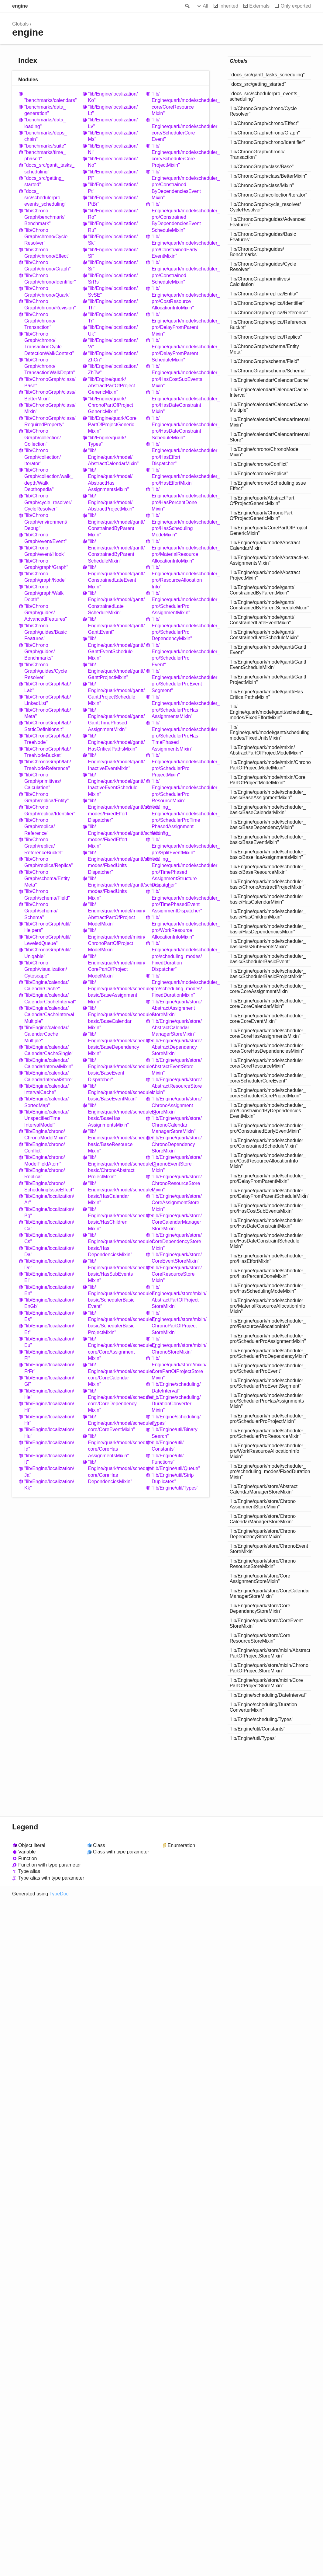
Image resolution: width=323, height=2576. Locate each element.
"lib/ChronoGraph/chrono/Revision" (50, 304)
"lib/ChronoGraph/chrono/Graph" (47, 265)
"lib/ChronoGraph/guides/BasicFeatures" (45, 632)
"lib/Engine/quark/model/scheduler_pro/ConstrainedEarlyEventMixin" (177, 246)
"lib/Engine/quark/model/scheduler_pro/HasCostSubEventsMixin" (177, 376)
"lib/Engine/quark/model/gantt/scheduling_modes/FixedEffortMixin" (114, 836)
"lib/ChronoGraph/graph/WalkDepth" (44, 593)
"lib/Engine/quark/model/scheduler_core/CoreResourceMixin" (177, 103)
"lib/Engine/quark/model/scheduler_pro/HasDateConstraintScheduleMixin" (177, 428)
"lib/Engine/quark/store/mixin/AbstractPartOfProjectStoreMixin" (177, 1297)
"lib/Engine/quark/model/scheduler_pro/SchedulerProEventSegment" (177, 680)
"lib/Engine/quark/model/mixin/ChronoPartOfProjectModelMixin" (114, 940)
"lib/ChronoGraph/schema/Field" (47, 894)
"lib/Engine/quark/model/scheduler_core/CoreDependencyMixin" (114, 1400)
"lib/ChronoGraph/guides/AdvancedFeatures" (45, 613)
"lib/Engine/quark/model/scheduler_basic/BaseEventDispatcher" (114, 1070)
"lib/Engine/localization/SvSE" (113, 291)
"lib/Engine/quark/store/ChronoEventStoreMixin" (177, 1164)
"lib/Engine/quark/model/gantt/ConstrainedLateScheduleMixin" (114, 603)
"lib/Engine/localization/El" (49, 1277)
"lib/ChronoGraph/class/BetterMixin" (49, 395)
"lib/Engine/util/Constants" (168, 1446)
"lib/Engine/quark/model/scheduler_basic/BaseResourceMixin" (114, 1141)
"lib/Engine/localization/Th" (113, 304)
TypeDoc (58, 1893)
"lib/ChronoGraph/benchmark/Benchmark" (44, 217)
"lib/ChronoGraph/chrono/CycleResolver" (45, 237)
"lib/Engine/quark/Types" (107, 441)
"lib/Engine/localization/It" (49, 1459)
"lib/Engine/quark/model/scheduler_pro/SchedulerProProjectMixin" (177, 765)
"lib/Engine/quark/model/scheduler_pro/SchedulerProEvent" (177, 655)
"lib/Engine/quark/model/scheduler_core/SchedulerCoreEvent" (177, 129)
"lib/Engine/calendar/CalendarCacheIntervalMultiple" (49, 1015)
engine (20, 6)
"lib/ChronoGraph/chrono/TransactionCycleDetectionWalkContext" (49, 343)
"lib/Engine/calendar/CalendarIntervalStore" (48, 1076)
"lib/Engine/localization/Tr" (113, 317)
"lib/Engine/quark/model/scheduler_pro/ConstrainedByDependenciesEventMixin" (177, 184)
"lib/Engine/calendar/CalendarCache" (46, 985)
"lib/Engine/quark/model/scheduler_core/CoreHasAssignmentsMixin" (114, 1446)
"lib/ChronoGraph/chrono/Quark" (47, 291)
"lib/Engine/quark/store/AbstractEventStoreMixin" (177, 1067)
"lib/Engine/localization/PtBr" (113, 201)
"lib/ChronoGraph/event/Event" (45, 538)
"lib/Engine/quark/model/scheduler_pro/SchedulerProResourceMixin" (177, 791)
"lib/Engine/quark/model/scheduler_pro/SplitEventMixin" (177, 846)
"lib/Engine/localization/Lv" (113, 123)
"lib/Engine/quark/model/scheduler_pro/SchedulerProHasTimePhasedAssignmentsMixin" (177, 735)
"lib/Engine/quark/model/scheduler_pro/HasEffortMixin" (177, 476)
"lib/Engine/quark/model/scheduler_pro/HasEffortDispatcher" (177, 453)
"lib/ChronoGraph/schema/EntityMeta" (47, 879)
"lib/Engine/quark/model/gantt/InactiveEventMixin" (114, 762)
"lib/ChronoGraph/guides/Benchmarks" (39, 652)
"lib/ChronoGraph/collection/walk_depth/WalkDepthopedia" (48, 479)
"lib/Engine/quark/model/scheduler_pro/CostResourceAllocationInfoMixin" (177, 298)
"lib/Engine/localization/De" (49, 1264)
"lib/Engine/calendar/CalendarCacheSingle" (48, 1050)
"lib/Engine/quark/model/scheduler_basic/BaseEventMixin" (114, 1092)
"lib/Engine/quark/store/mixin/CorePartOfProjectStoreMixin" (177, 1368)
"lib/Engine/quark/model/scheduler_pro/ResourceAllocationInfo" (177, 577)
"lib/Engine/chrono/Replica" (44, 1173)
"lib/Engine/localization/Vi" (113, 343)
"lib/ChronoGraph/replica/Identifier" (49, 810)
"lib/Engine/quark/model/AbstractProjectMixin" (111, 502)
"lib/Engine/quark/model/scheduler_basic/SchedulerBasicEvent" (114, 1297)
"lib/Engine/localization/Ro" (113, 214)
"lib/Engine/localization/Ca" (49, 1225)
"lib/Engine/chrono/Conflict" (44, 1147)
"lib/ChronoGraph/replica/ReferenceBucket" (43, 846)
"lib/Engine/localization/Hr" (49, 1420)
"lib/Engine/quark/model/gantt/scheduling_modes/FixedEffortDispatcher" (114, 810)
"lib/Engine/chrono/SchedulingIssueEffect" (49, 1186)
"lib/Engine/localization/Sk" (113, 240)
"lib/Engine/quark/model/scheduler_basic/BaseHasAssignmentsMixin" (114, 1115)
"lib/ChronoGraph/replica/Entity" (46, 797)
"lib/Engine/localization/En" (49, 1290)
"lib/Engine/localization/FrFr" (49, 1368)
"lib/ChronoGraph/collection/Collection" (42, 437)
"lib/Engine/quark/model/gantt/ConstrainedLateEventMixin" (114, 577)
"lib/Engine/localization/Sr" (113, 265)
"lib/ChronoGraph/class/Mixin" (49, 408)
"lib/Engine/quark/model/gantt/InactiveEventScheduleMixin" (114, 784)
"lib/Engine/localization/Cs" (49, 1238)
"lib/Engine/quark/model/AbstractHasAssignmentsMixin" (110, 479)
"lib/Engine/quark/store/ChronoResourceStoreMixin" (177, 1183)
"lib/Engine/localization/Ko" (113, 97)
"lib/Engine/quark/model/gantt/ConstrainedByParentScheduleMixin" (114, 551)
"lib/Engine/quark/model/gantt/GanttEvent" (114, 625)
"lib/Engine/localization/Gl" (49, 1381)
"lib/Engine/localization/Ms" (113, 136)
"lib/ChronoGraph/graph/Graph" (46, 564)
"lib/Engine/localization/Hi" (49, 1407)
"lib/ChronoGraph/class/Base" (49, 382)
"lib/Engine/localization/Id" (49, 1446)
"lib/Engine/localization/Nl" (113, 149)
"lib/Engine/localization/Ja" (49, 1471)
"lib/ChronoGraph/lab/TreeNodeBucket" (47, 752)
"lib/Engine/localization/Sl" (113, 253)
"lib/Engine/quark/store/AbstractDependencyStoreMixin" (177, 1047)
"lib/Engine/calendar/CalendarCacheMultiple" (46, 1034)
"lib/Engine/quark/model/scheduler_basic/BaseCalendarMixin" (114, 1018)
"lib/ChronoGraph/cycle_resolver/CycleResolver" (48, 502)
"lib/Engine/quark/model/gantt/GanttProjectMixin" (114, 671)
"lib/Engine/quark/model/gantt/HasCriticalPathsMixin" (114, 742)
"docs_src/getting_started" (44, 181)
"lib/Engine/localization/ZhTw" (113, 369)
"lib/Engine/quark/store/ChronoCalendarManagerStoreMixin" (177, 1125)
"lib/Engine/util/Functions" (168, 1459)
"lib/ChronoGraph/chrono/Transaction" (39, 321)
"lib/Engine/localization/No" (113, 162)
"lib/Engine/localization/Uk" (113, 330)
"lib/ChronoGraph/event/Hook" (45, 551)
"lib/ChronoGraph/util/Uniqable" (47, 953)
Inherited (228, 6)
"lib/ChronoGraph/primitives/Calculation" (42, 781)
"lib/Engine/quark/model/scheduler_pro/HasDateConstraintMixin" (177, 401)
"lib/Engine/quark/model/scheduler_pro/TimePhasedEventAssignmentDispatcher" (177, 901)
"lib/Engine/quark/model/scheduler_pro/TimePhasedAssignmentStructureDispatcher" (177, 871)
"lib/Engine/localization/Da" (49, 1251)
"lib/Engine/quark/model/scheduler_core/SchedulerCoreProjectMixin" (177, 155)
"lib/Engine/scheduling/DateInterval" (176, 1387)
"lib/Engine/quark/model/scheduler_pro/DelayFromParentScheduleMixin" (177, 350)
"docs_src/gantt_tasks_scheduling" (49, 168)
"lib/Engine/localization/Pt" (113, 187)
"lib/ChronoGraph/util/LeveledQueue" (47, 940)
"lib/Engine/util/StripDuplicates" (173, 1478)
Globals (20, 23)
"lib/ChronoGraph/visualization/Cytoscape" (45, 969)
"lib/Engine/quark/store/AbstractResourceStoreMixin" (177, 1086)
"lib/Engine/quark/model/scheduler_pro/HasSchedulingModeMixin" (177, 525)
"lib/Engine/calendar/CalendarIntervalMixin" (48, 1063)
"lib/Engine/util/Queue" (176, 1468)
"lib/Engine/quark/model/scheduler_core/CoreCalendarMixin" (114, 1374)
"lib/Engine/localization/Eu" (49, 1342)
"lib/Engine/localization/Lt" (113, 110)
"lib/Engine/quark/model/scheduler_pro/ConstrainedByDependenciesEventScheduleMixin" (177, 216)
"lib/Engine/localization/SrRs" (113, 278)
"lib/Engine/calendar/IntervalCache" (46, 1089)
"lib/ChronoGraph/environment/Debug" (45, 522)
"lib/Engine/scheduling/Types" (176, 1420)
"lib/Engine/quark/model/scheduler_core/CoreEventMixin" (114, 1423)
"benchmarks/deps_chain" (45, 136)
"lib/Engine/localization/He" (49, 1394)
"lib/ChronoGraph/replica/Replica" (48, 862)
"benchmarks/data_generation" (45, 110)
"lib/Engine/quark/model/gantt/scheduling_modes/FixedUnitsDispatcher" (114, 862)
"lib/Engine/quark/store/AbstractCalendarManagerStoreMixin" (177, 1028)
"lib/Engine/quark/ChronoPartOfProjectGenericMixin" (110, 405)
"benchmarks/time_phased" (45, 155)
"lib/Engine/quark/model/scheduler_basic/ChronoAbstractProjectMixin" (114, 1167)
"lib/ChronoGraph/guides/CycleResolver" (45, 671)
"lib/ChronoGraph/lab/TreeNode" (47, 739)
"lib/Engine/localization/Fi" (49, 1355)
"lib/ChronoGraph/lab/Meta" (47, 713)
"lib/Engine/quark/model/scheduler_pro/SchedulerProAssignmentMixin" (177, 603)
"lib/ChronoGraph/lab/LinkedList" (47, 700)
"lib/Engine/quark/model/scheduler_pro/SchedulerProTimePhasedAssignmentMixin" (177, 819)
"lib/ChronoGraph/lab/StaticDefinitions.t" (47, 726)
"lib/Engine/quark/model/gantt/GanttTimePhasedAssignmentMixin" (114, 719)
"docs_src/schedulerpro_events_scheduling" (45, 198)
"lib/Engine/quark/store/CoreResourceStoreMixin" (177, 1274)
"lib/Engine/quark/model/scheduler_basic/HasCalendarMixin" (114, 1193)
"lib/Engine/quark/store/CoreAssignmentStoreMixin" (177, 1203)
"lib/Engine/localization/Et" (49, 1329)
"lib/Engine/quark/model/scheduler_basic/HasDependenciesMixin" (114, 1244)
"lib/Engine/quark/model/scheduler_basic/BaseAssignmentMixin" (114, 992)
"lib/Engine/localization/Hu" (49, 1432)
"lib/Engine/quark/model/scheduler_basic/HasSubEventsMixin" (114, 1270)
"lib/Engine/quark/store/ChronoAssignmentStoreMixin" (177, 1105)
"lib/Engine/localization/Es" (49, 1316)
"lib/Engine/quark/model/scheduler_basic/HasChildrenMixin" (114, 1219)
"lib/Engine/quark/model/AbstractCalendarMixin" (113, 457)
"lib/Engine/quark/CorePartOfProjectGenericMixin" (112, 425)
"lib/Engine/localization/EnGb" (49, 1303)
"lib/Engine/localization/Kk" (49, 1484)
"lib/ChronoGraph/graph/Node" (45, 577)
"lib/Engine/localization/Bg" (49, 1212)
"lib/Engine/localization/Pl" (113, 175)
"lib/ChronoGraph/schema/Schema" (40, 911)
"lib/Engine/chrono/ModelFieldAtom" (44, 1160)
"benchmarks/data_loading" (45, 123)
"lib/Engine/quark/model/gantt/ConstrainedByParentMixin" (114, 525)
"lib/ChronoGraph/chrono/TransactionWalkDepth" (49, 366)
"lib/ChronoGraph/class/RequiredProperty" (49, 421)
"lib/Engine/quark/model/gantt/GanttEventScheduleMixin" (114, 648)
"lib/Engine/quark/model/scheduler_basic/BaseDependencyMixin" (114, 1043)
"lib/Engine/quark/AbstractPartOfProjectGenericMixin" (111, 386)
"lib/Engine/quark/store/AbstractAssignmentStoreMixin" (177, 1008)
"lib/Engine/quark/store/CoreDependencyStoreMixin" (177, 1241)
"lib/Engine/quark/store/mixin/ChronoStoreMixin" (177, 1345)
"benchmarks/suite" (45, 145)
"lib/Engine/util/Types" (175, 1487)
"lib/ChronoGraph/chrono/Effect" (47, 253)
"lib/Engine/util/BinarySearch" (175, 1432)
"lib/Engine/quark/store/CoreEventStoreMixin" (177, 1258)
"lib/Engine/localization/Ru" (113, 226)
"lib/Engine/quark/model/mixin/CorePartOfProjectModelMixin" (114, 966)
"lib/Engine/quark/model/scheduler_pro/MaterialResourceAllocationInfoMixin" (177, 551)
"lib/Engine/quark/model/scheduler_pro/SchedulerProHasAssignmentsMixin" (177, 706)
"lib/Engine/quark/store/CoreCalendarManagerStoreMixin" (177, 1222)
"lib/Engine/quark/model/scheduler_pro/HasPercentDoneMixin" (177, 499)
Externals (259, 6)
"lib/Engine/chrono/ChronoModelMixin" (45, 1134)
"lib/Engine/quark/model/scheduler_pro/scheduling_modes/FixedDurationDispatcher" (177, 956)
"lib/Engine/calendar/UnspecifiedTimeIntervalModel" (46, 1118)
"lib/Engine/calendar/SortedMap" (46, 1102)
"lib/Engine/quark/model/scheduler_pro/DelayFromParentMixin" (177, 324)
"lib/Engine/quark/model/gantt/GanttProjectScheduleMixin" (114, 693)
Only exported (295, 6)
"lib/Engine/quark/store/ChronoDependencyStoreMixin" (177, 1144)
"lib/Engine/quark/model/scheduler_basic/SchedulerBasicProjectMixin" (114, 1322)
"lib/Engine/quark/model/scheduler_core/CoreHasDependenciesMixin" (114, 1471)
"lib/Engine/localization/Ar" (49, 1199)
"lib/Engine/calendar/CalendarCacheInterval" (50, 998)
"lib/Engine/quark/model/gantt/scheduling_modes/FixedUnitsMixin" (114, 888)
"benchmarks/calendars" (50, 100)
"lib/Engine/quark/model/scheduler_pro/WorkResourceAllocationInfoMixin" (177, 927)
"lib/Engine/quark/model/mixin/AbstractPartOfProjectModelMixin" (114, 914)
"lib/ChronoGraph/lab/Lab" (47, 687)
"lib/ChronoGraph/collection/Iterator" (42, 457)
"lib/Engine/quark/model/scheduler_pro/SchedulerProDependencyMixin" (177, 628)
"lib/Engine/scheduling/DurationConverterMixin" (176, 1404)
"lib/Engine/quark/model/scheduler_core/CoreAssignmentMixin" (114, 1348)
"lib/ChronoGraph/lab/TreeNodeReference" (47, 765)
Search (187, 6)
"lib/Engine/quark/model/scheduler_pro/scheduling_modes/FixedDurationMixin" (177, 985)
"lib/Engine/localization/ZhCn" (113, 356)
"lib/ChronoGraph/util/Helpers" (47, 927)
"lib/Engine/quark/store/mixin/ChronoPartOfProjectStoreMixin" (177, 1322)
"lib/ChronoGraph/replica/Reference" (39, 826)
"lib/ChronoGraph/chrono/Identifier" (50, 278)
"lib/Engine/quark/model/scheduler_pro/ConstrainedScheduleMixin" (177, 272)
